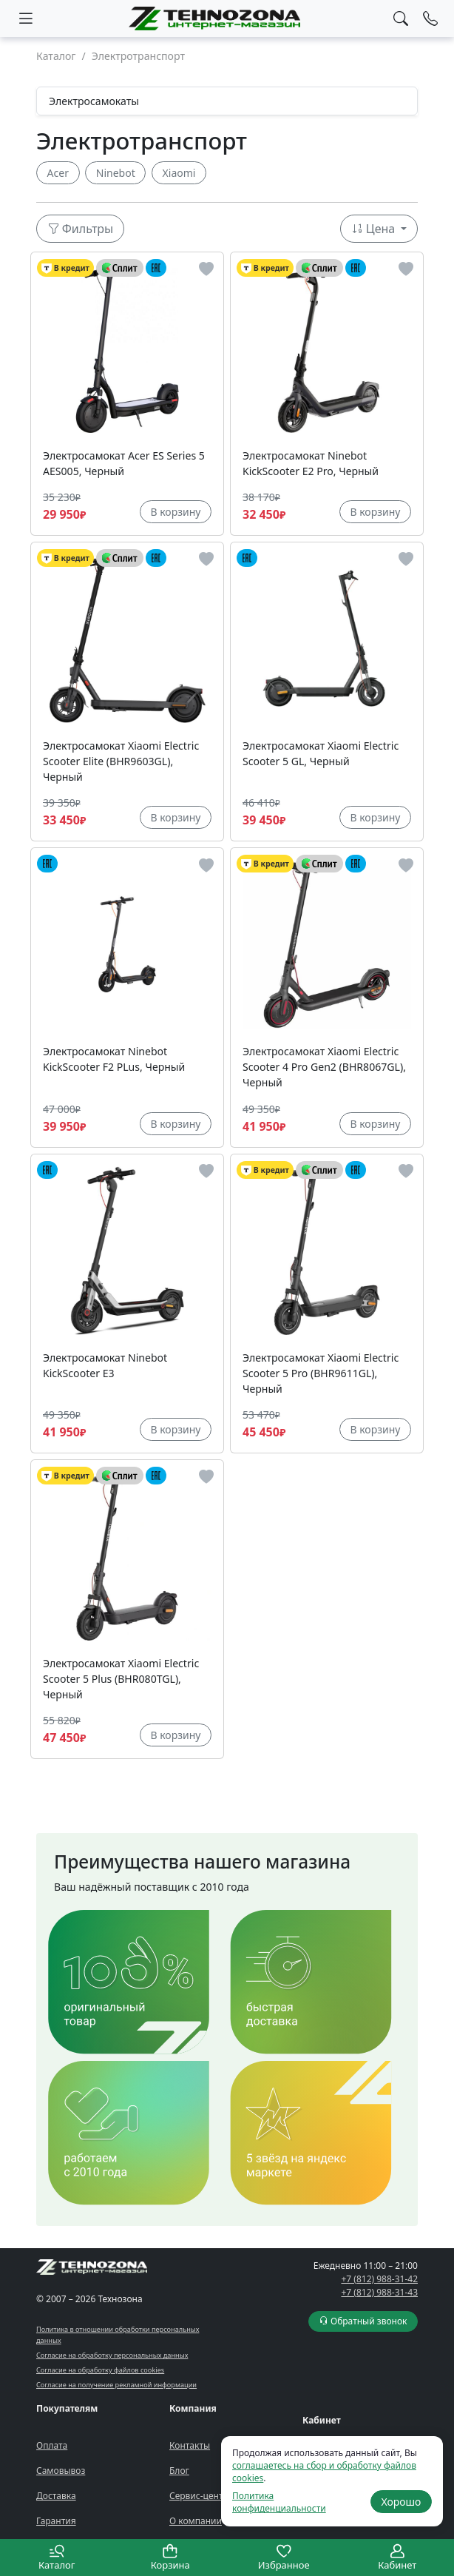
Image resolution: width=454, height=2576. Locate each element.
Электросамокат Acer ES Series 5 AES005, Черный (124, 463)
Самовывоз (60, 2470)
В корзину (175, 512)
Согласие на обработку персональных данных (112, 2355)
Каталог (56, 56)
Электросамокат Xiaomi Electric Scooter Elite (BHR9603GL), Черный (121, 761)
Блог (179, 2470)
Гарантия (56, 2521)
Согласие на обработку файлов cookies (100, 2370)
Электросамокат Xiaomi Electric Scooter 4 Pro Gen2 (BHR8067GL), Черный (324, 1066)
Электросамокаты (94, 101)
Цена (375, 229)
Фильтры (80, 229)
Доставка (56, 2495)
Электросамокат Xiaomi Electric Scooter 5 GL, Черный (321, 753)
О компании (195, 2521)
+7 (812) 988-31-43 (379, 2292)
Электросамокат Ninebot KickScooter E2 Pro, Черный (311, 463)
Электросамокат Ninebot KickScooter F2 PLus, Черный (114, 1059)
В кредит (65, 268)
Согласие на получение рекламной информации (116, 2385)
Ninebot (115, 173)
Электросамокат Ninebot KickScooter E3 (105, 1365)
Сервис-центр (198, 2495)
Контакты (189, 2445)
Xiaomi (179, 173)
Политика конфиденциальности (279, 2502)
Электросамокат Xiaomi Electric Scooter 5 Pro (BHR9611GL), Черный (321, 1373)
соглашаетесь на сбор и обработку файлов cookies (324, 2471)
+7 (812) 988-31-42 (379, 2279)
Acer (58, 173)
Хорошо (401, 2502)
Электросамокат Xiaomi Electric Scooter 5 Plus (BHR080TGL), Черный (121, 1678)
